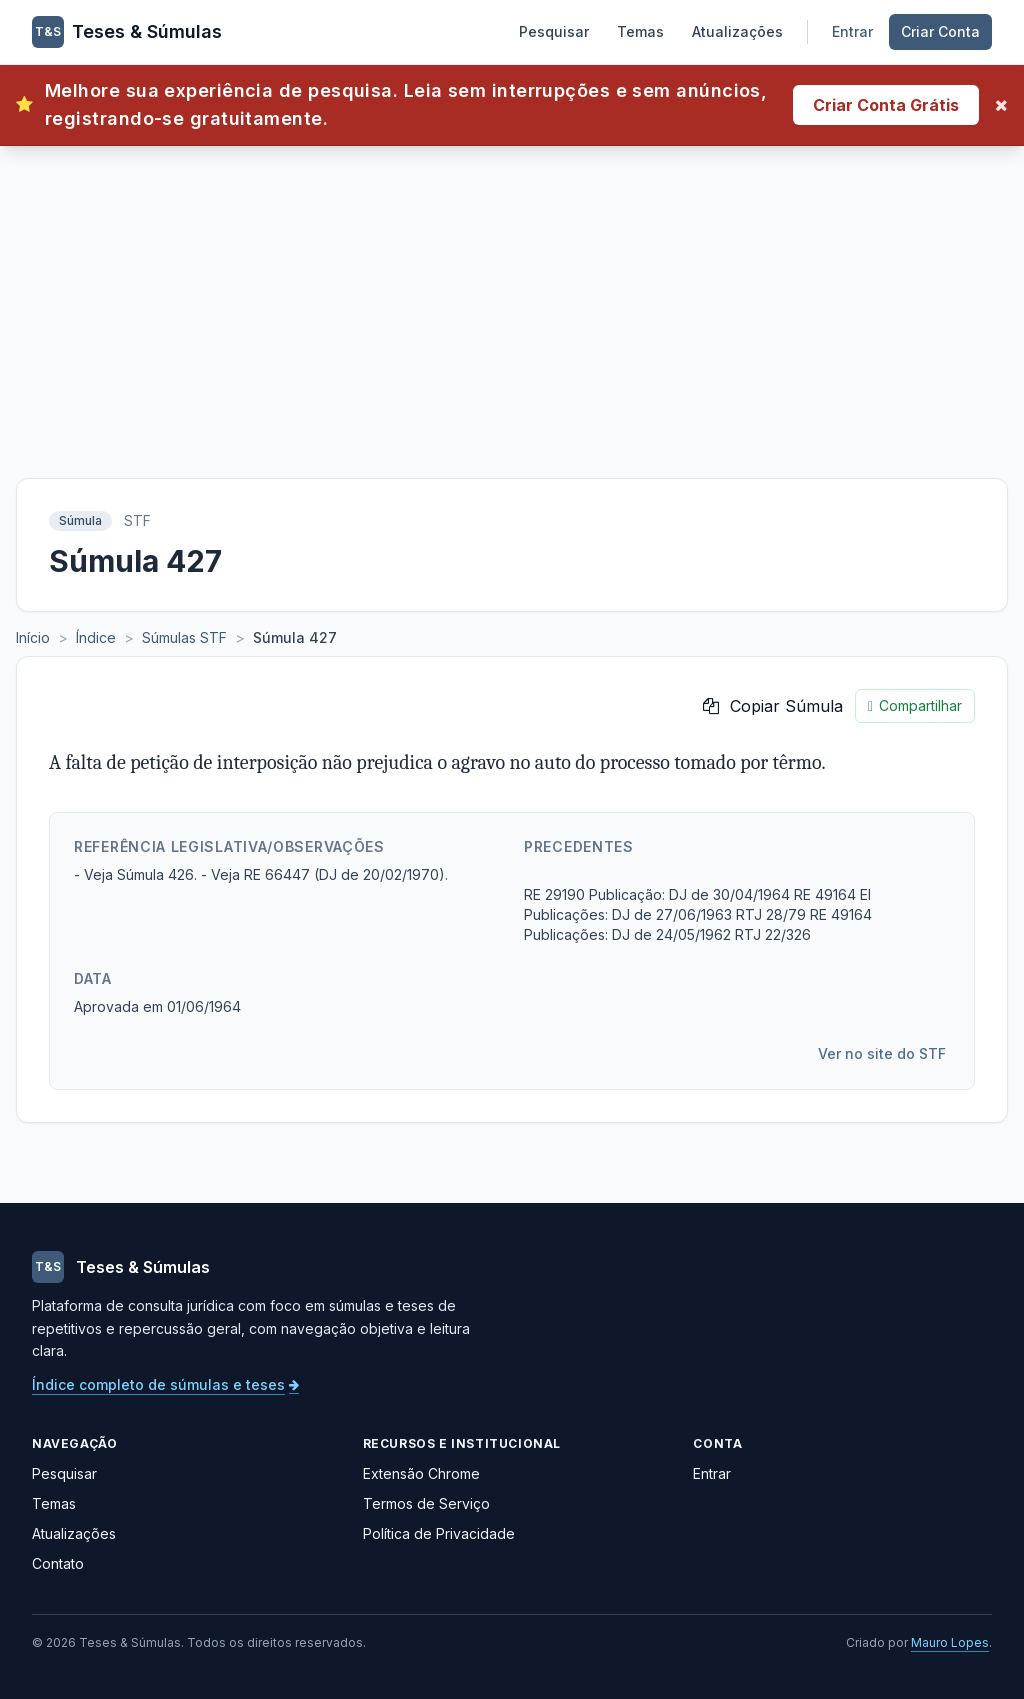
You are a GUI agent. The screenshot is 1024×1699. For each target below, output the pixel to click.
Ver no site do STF (882, 1053)
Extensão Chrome (421, 1473)
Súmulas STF (184, 637)
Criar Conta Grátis (886, 105)
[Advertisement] (512, 296)
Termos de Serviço (426, 1503)
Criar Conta (940, 31)
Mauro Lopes (950, 1642)
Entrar (852, 31)
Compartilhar (915, 706)
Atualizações (737, 31)
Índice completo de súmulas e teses (165, 1384)
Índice (96, 637)
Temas (640, 31)
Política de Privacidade (439, 1533)
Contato (58, 1563)
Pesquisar (554, 31)
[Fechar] (1001, 105)
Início (33, 637)
